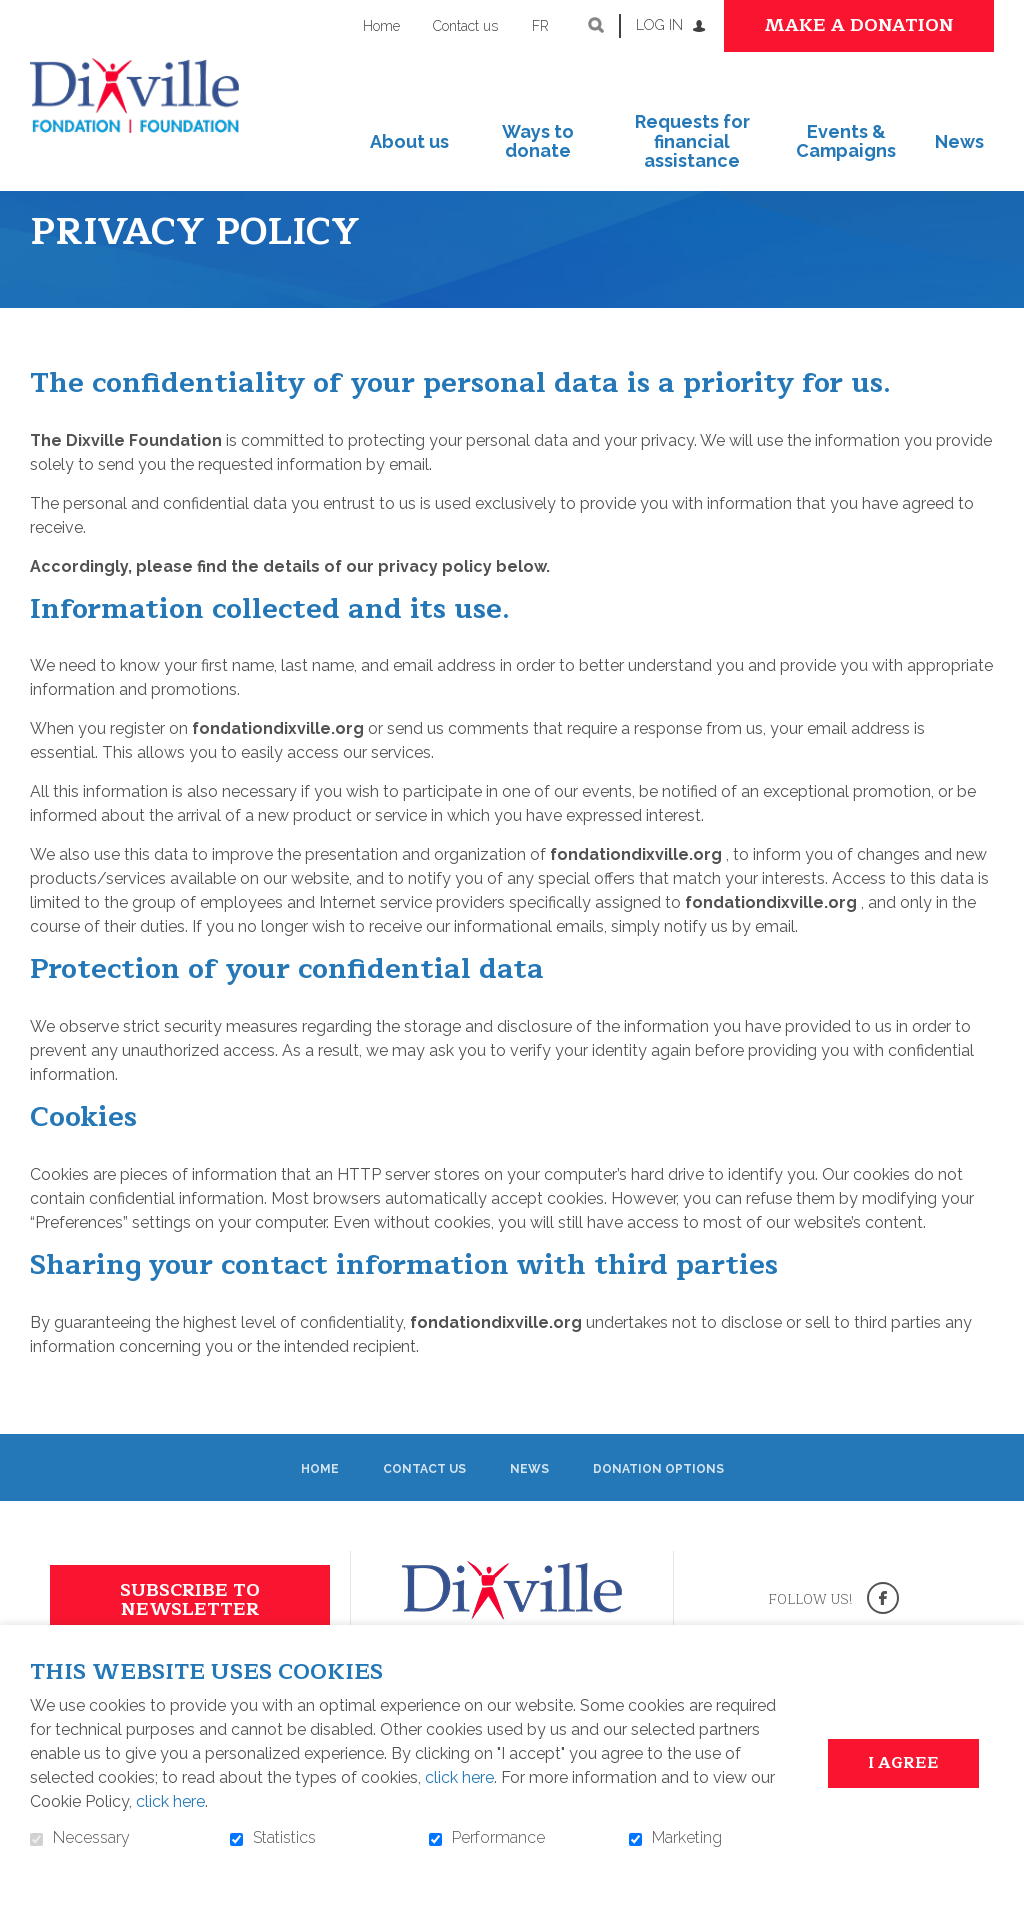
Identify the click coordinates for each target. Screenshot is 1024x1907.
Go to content (15, 15)
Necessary (91, 1838)
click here (459, 1777)
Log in (659, 25)
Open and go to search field (596, 25)
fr (540, 26)
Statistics (284, 1838)
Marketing (687, 1838)
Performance (498, 1838)
